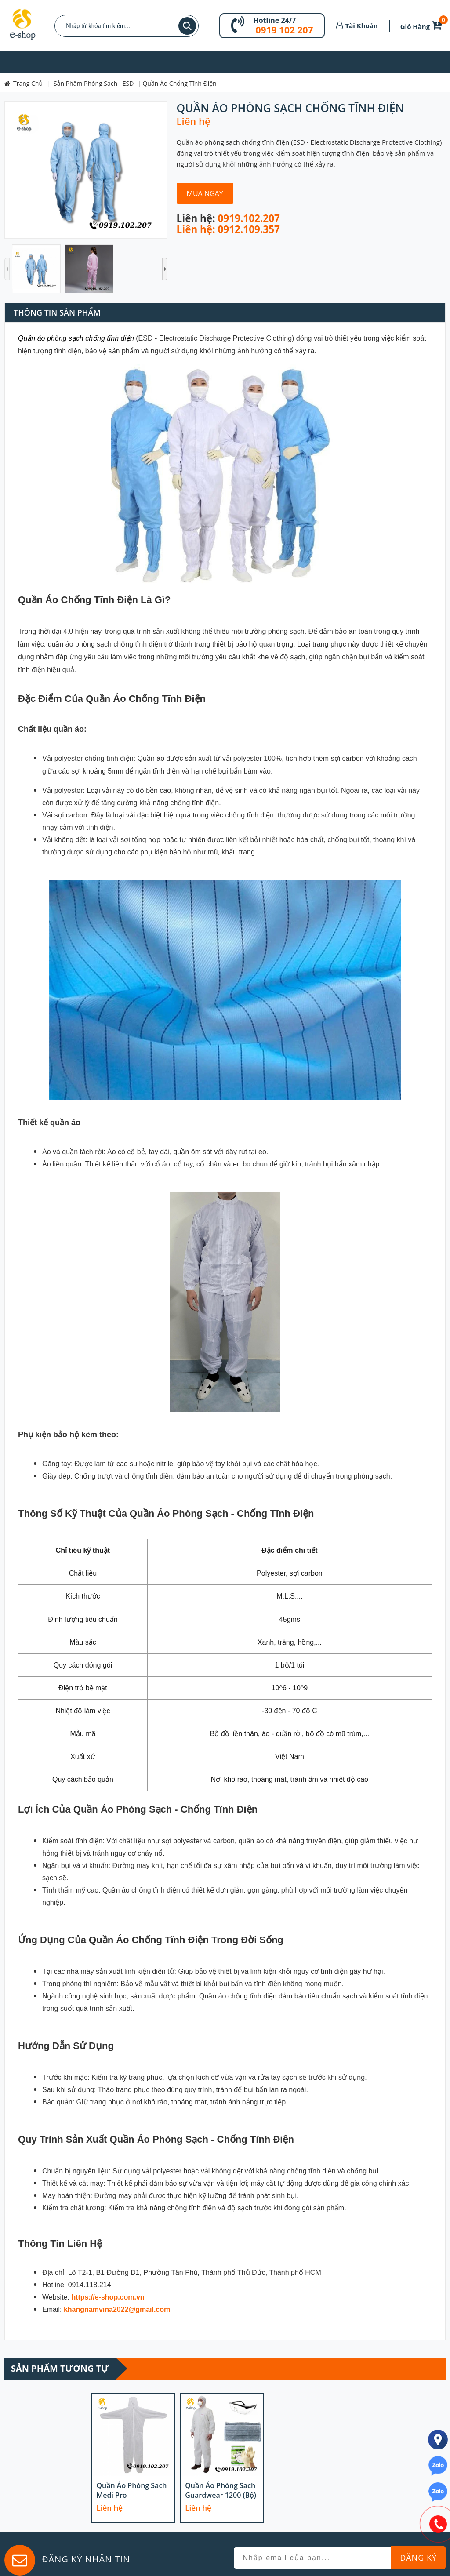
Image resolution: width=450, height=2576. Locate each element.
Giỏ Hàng (422, 26)
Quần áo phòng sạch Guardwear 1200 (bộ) (220, 2490)
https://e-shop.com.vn (107, 2297)
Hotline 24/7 (274, 20)
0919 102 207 (284, 30)
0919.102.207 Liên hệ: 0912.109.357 (228, 223)
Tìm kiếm (187, 26)
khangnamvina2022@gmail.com (117, 2309)
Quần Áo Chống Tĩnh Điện (179, 83)
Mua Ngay (205, 193)
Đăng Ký (418, 2557)
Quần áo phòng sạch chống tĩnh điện (76, 338)
